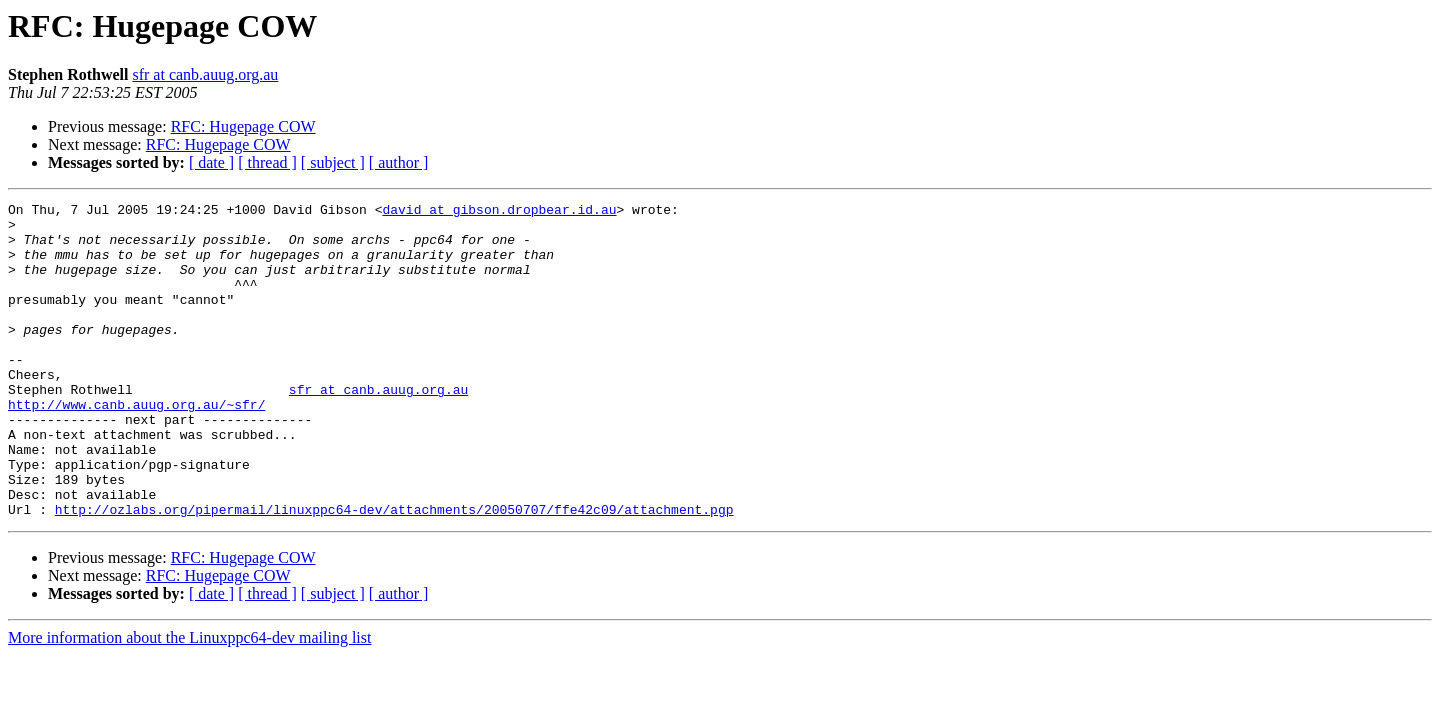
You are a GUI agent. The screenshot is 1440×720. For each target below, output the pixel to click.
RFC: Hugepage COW (243, 126)
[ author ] (399, 162)
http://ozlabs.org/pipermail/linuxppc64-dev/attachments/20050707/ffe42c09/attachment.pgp (394, 572)
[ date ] (211, 162)
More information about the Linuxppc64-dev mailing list (189, 700)
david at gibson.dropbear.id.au (499, 212)
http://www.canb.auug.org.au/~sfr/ (136, 446)
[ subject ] (333, 162)
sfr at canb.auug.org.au (205, 74)
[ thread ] (267, 162)
